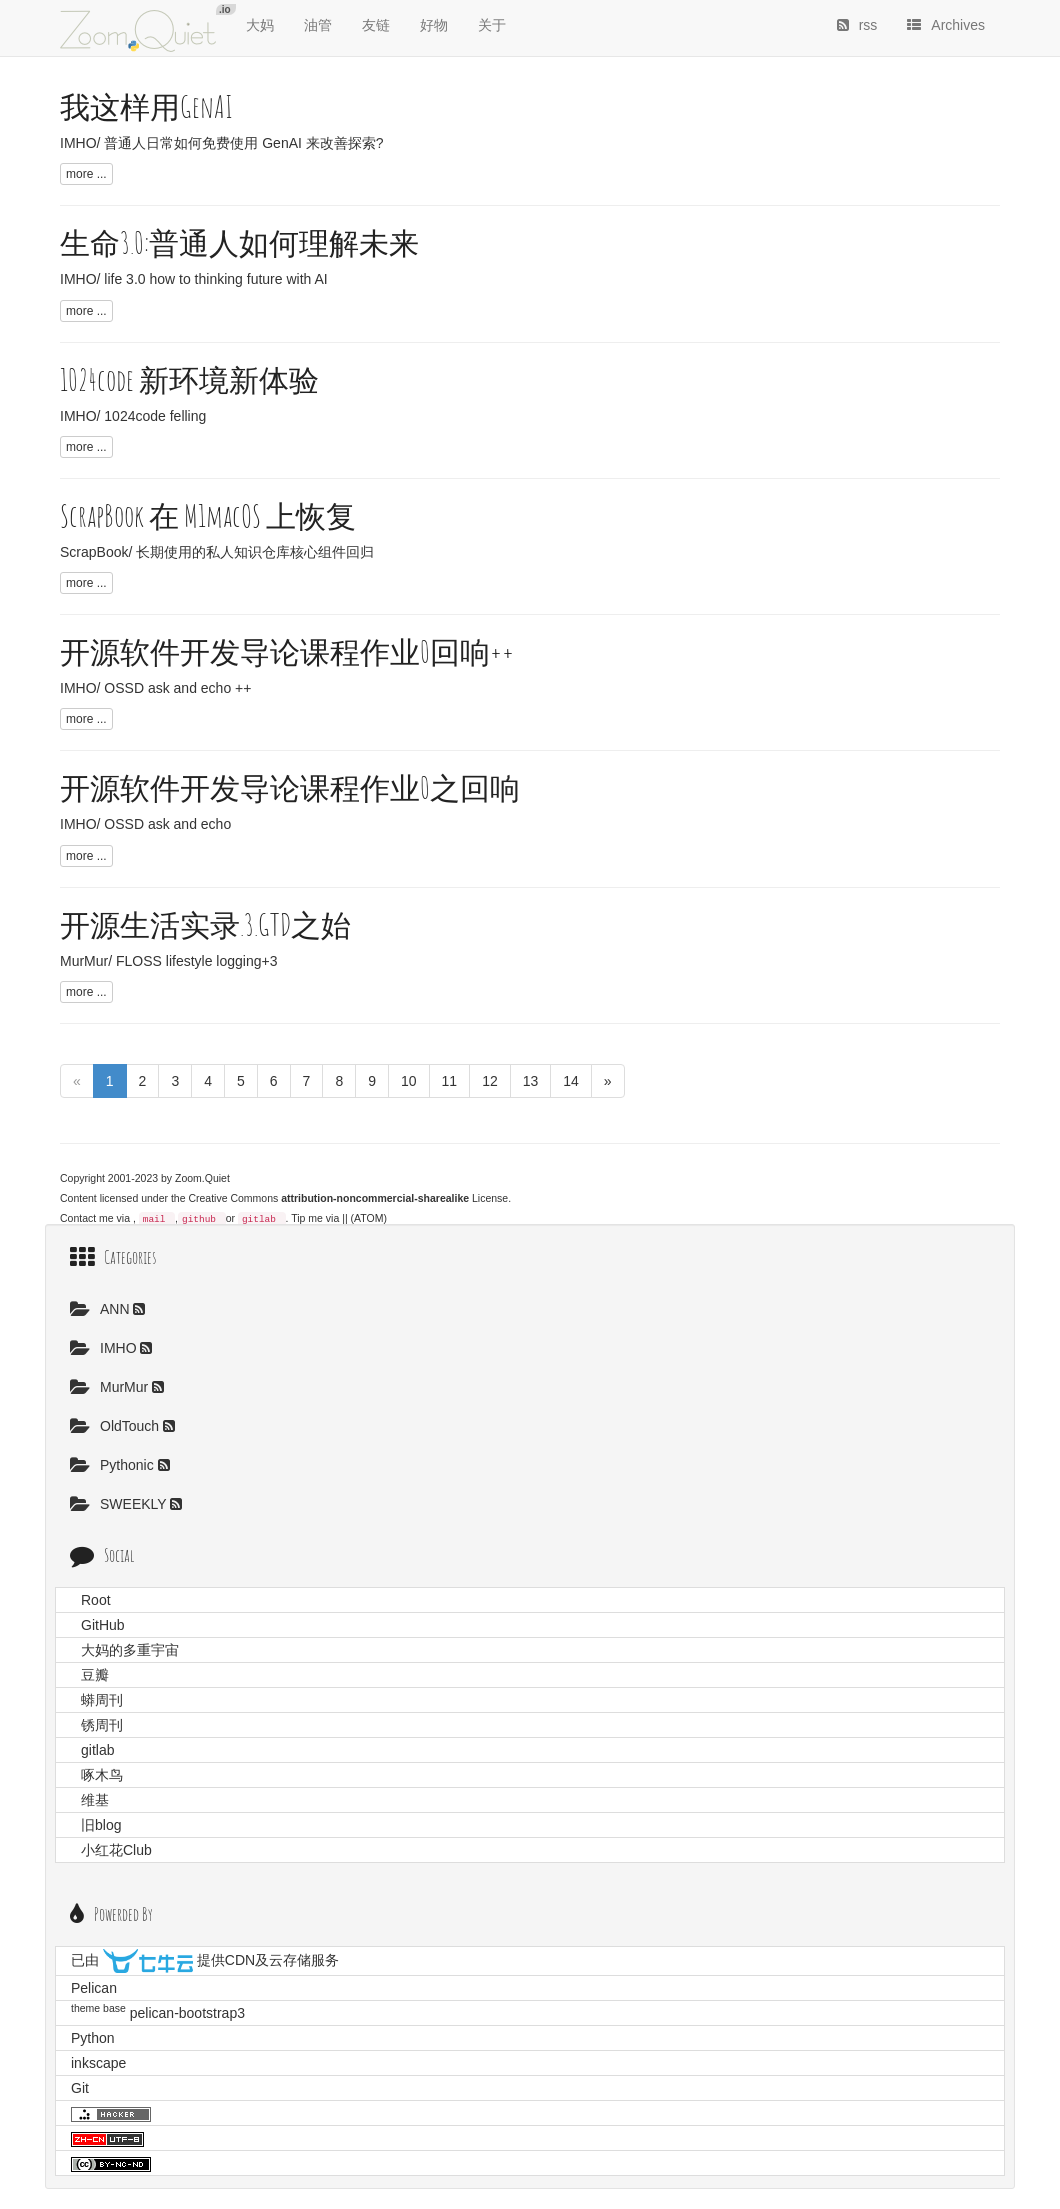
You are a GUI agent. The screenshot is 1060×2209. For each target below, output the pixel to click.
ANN (101, 1309)
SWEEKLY (120, 1504)
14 (571, 1081)
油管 (318, 25)
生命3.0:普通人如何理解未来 (239, 242)
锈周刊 (102, 1725)
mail (154, 1219)
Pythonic (114, 1465)
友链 (376, 25)
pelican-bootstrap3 (187, 2013)
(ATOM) (369, 1218)
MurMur (111, 1387)
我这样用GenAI (146, 106)
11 (450, 1081)
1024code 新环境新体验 (189, 379)
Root (96, 1600)
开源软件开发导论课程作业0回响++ (287, 651)
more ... (86, 174)
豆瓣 (95, 1675)
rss (857, 25)
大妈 (260, 25)
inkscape (98, 2063)
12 (490, 1081)
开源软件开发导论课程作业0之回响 (290, 787)
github (199, 1219)
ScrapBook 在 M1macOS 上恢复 (208, 515)
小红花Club (116, 1850)
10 (409, 1081)
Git (80, 2088)
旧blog (101, 1825)
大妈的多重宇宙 (130, 1650)
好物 (434, 25)
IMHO (105, 1348)
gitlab (259, 1219)
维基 (95, 1800)
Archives (946, 25)
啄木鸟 (102, 1775)
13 (531, 1081)
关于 (492, 25)
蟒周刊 (102, 1700)
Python (93, 2038)
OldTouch (116, 1426)
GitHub (103, 1625)
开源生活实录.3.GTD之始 (205, 924)
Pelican (94, 1988)
